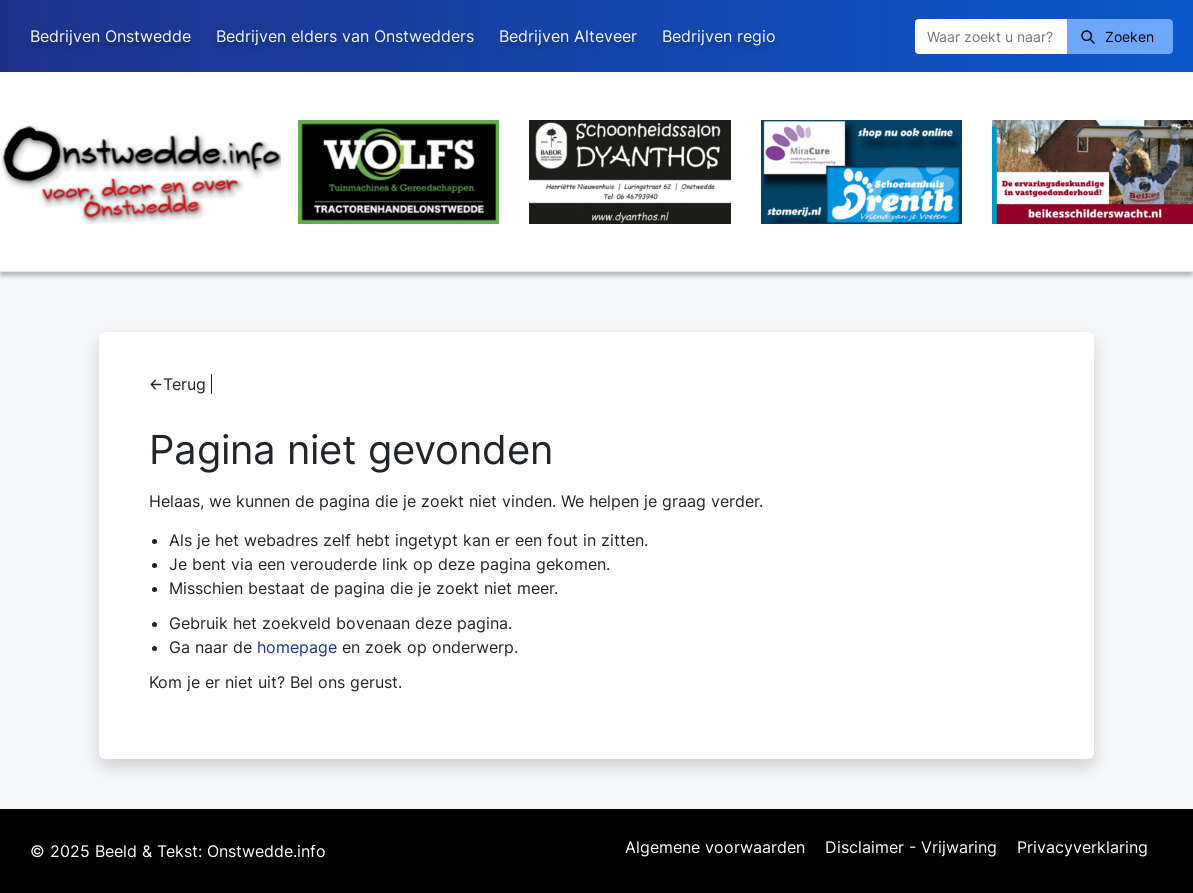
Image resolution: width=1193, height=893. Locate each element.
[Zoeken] (991, 36)
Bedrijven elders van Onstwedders (345, 36)
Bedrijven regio (719, 36)
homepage (297, 647)
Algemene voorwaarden (715, 848)
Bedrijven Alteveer (568, 36)
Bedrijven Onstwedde (110, 36)
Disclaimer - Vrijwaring (911, 848)
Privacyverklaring (1082, 848)
